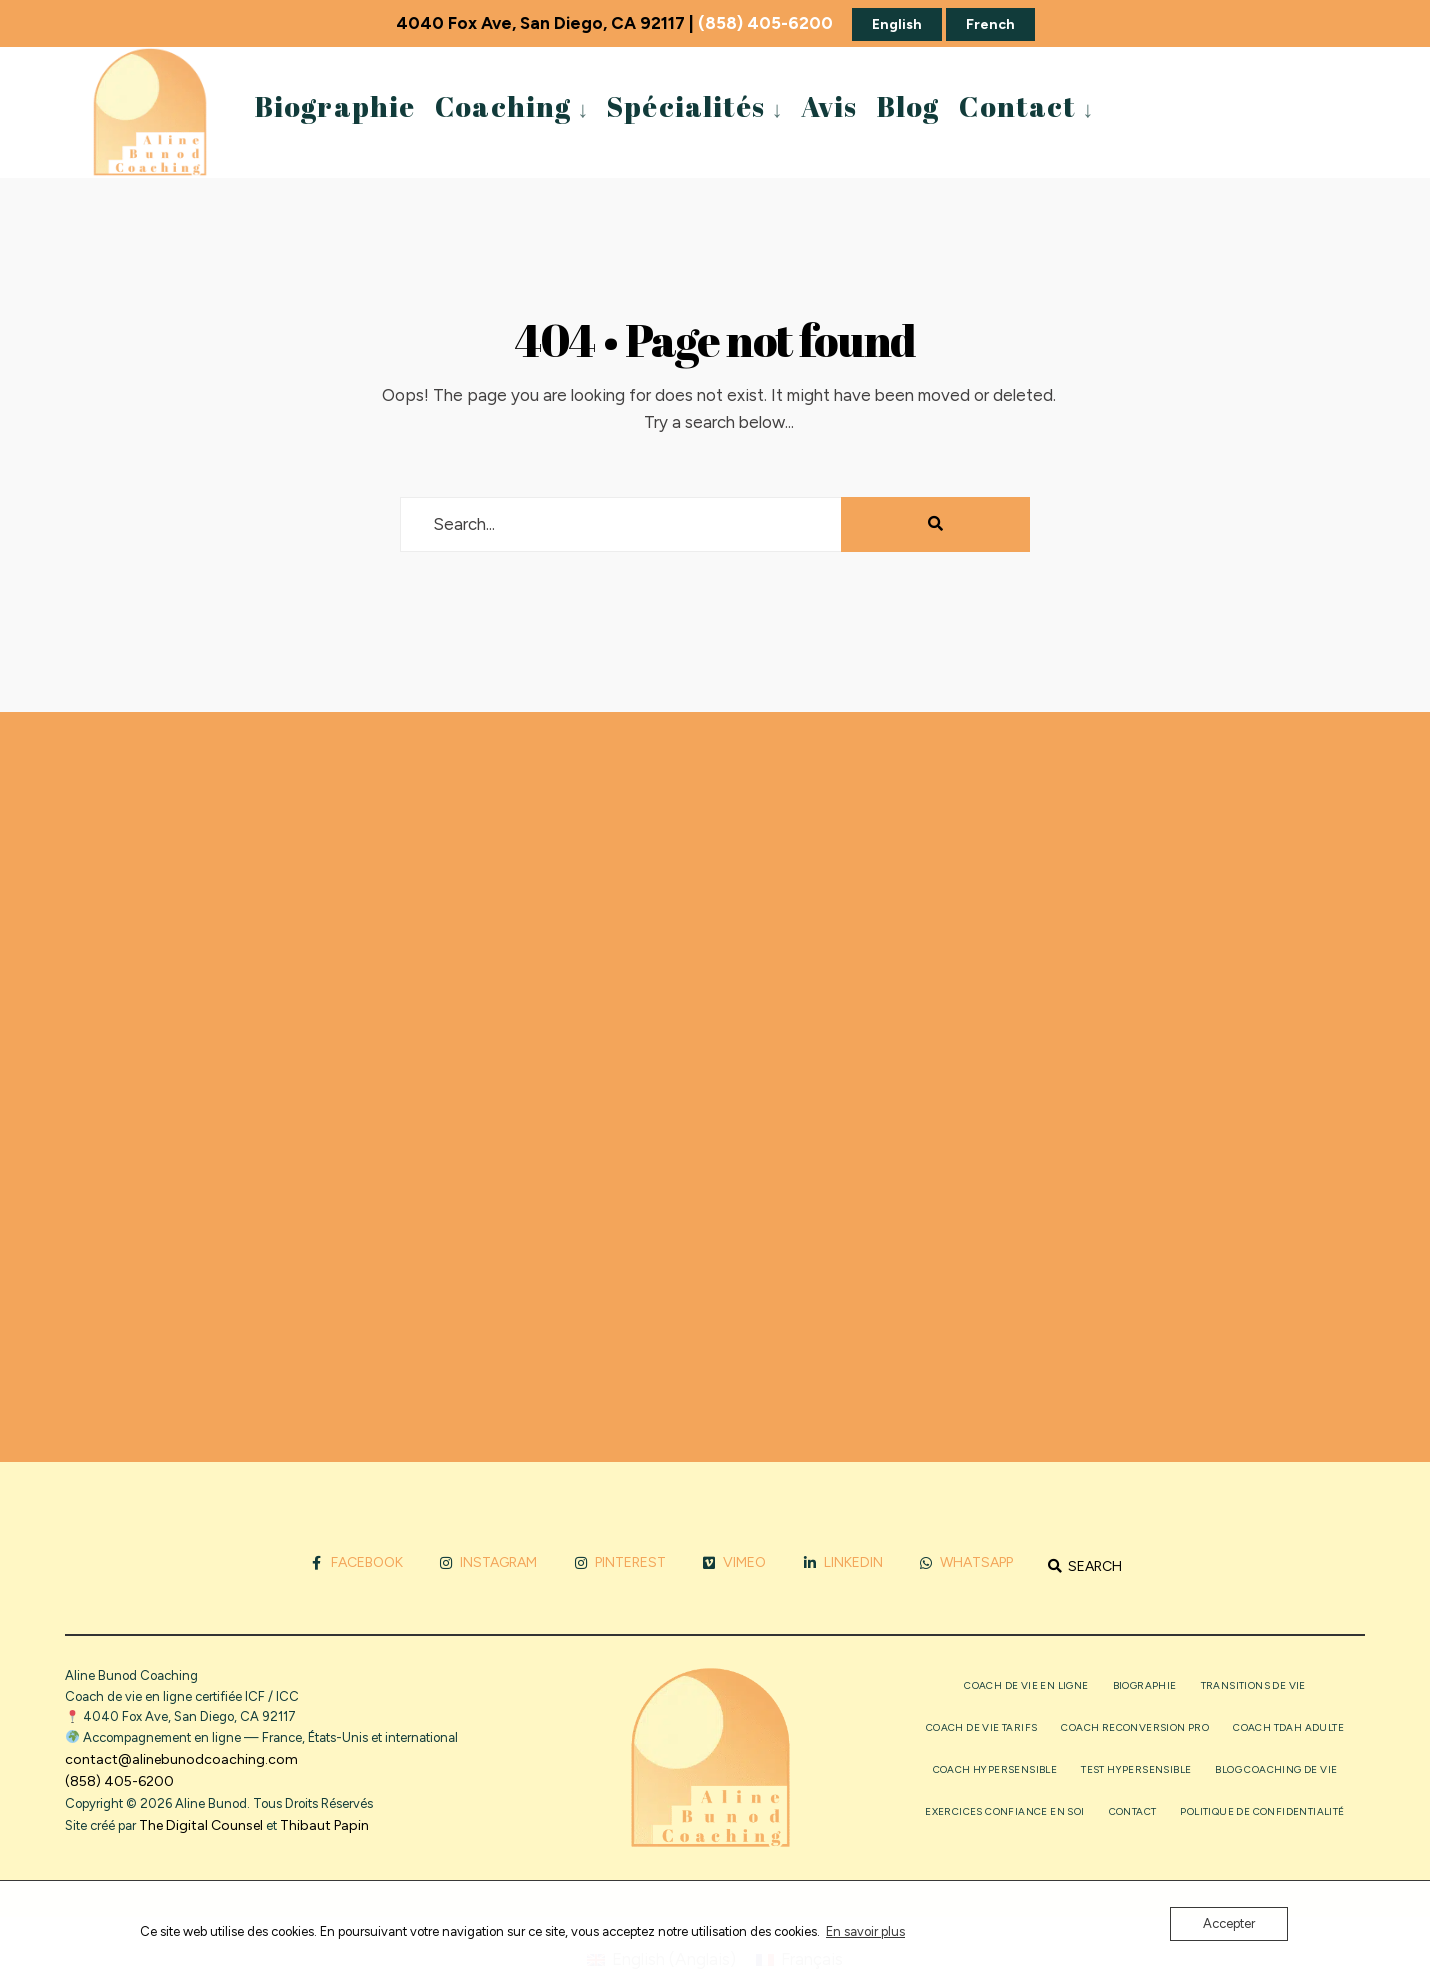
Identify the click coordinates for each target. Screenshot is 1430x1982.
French (990, 24)
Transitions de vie (1253, 1685)
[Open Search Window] (1085, 1566)
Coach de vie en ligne (1026, 1685)
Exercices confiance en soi (1004, 1811)
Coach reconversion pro (1135, 1727)
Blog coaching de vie (1276, 1769)
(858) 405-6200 (765, 23)
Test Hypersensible (1136, 1769)
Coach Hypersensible (995, 1769)
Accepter (1229, 1923)
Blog (908, 106)
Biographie (335, 106)
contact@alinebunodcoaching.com (181, 1759)
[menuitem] (510, 105)
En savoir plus (865, 1931)
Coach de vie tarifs (982, 1727)
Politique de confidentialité (1262, 1811)
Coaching (503, 106)
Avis (829, 106)
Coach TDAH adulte (1288, 1727)
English (897, 24)
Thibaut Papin (324, 1825)
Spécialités (685, 106)
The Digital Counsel (201, 1825)
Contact (1017, 106)
